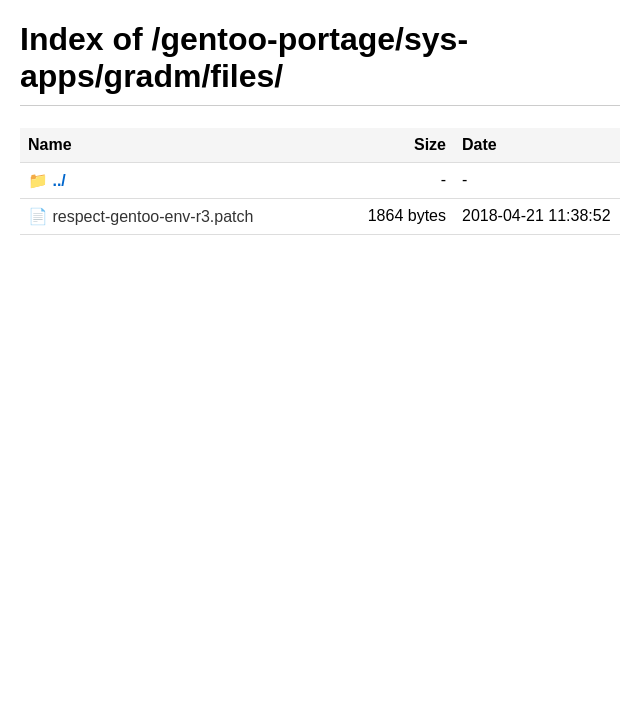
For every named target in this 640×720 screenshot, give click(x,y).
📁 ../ (47, 180)
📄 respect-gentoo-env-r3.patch (140, 216)
